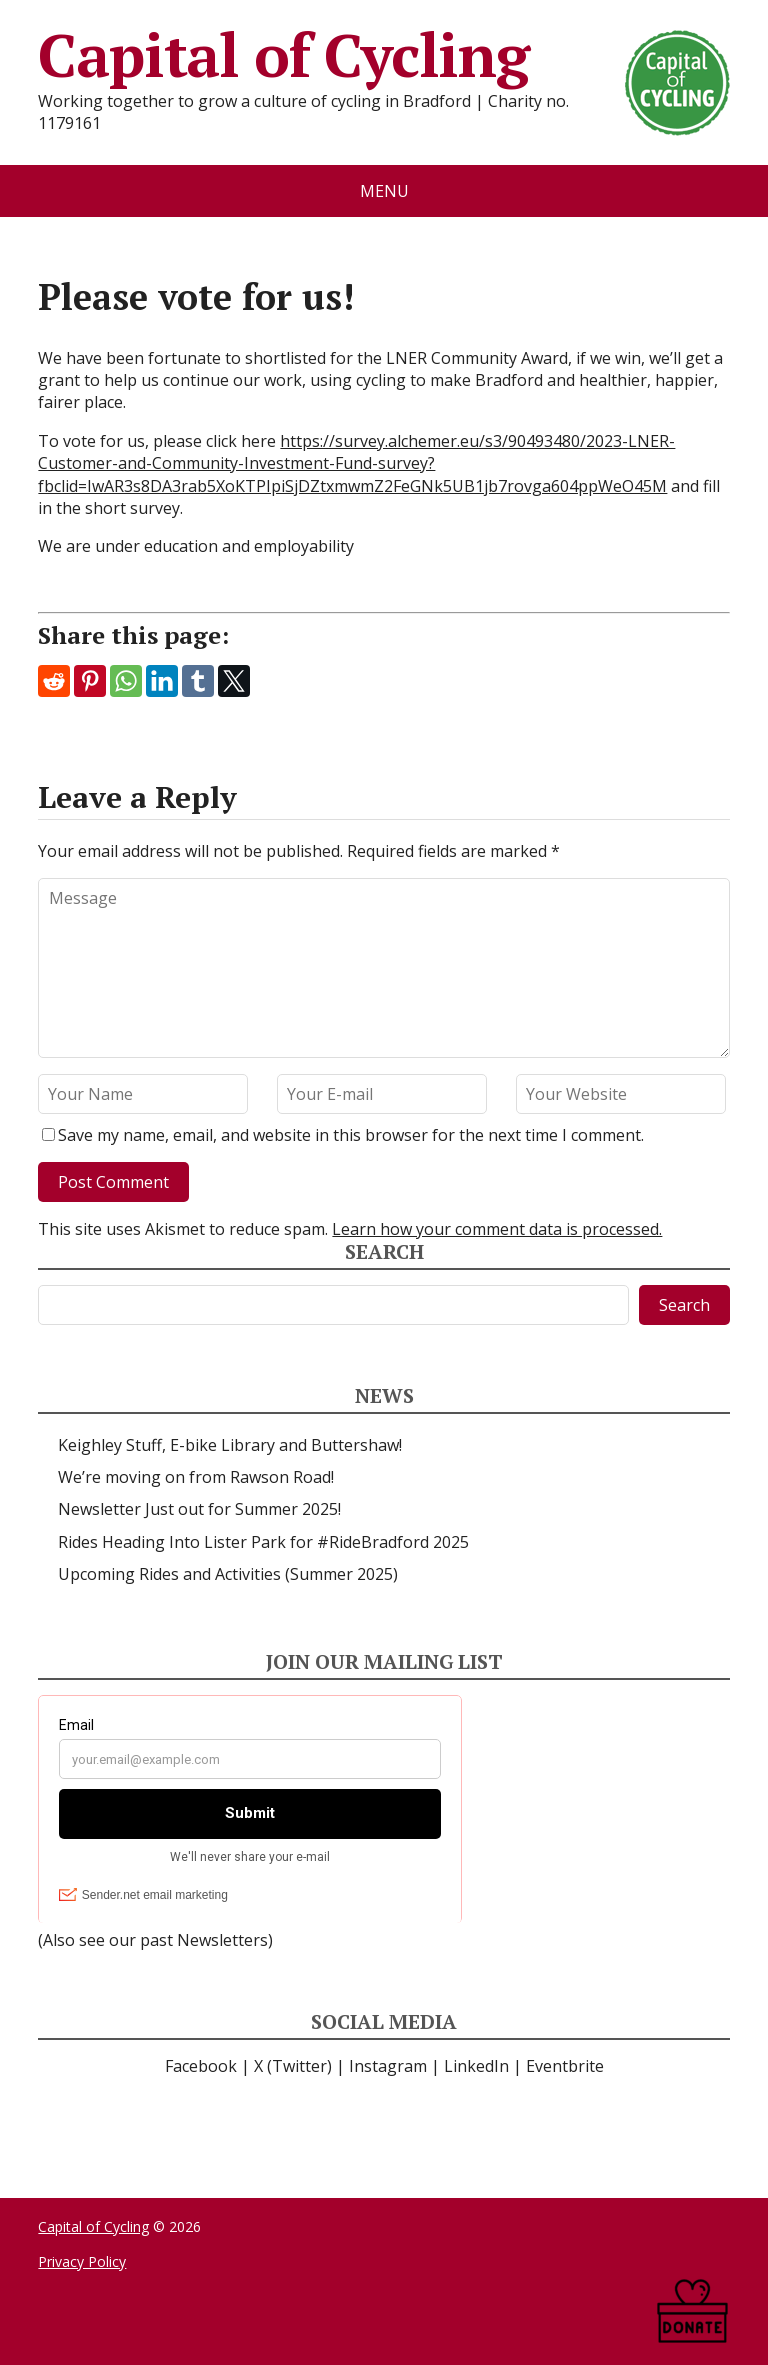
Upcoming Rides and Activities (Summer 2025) (228, 1574)
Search (684, 1305)
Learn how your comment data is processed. (497, 1229)
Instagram (388, 2066)
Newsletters (222, 1940)
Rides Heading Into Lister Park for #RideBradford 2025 (263, 1542)
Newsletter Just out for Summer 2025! (199, 1509)
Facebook (201, 2066)
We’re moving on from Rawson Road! (196, 1477)
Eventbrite (565, 2066)
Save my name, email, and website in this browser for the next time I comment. (351, 1135)
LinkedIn (476, 2066)
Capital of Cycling (383, 55)
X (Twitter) (293, 2066)
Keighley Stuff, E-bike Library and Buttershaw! (230, 1445)
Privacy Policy (82, 2261)
